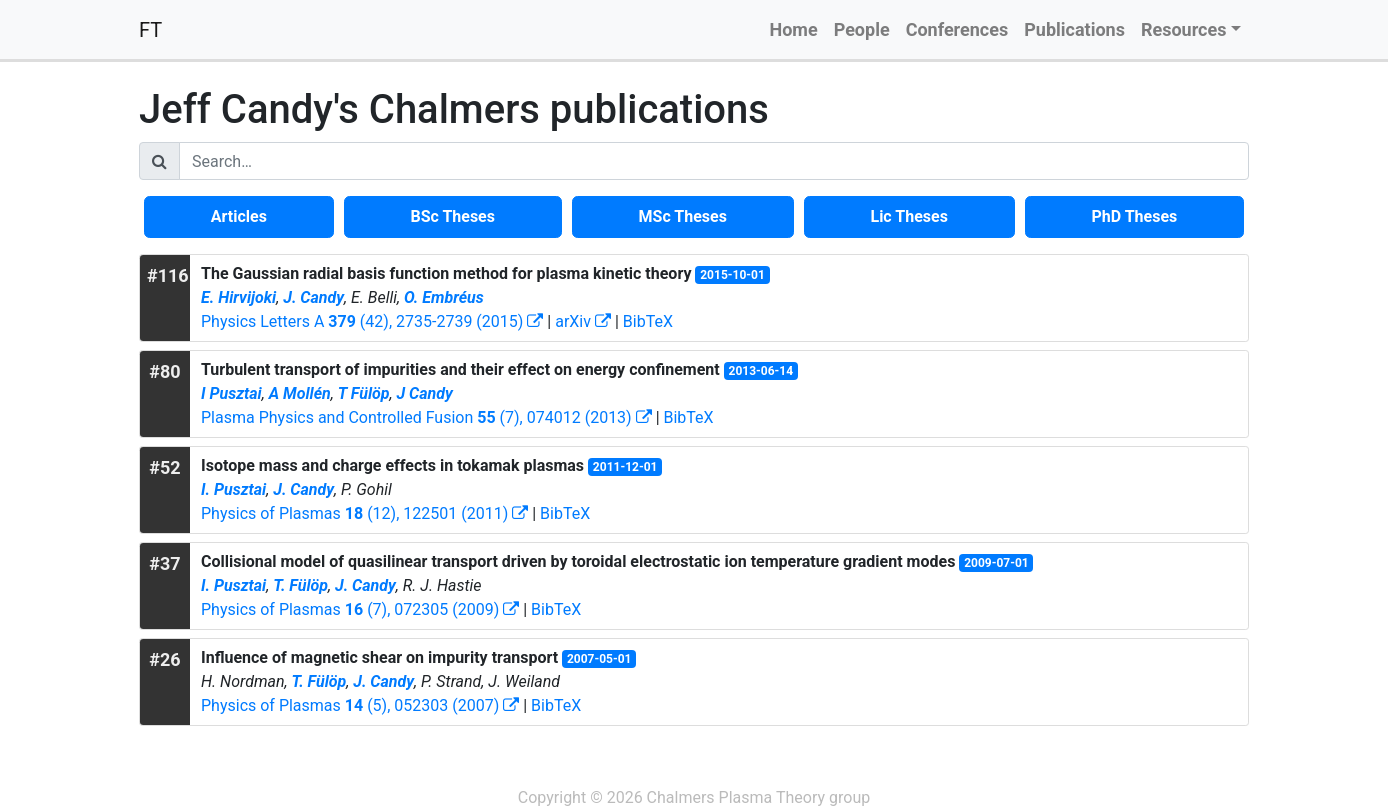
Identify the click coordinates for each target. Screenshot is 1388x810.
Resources (1184, 29)
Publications (1074, 29)
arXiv (583, 321)
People (862, 29)
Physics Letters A (372, 321)
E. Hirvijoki (238, 297)
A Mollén (300, 393)
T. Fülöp (300, 585)
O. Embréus (444, 297)
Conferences (957, 29)
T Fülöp (364, 393)
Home (793, 29)
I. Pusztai (233, 489)
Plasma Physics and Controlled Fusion (426, 417)
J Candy (424, 393)
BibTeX (648, 321)
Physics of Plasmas (364, 513)
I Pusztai (231, 393)
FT (150, 30)
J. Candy (313, 297)
